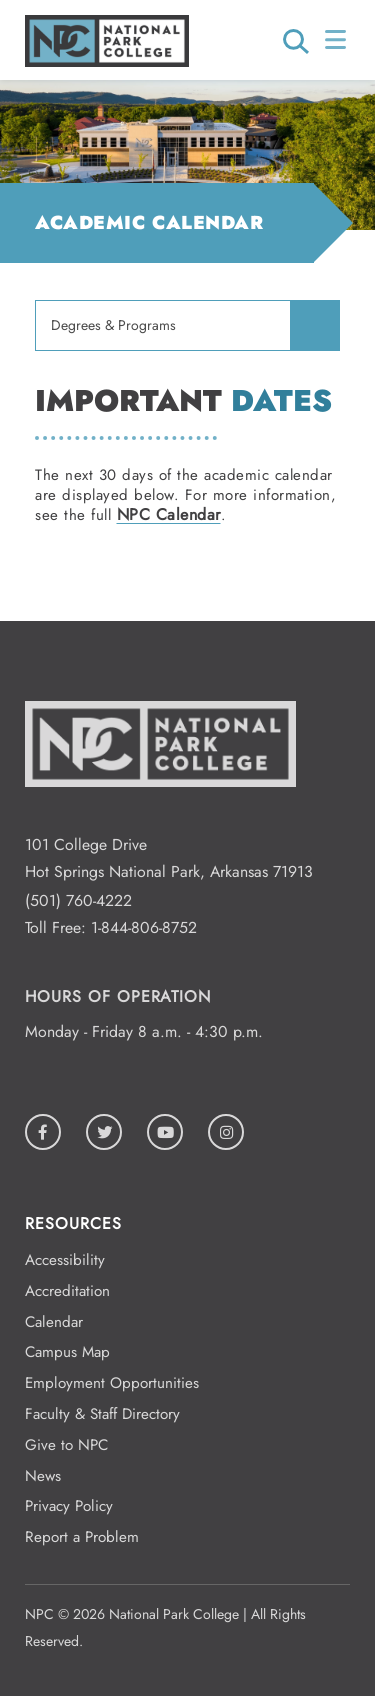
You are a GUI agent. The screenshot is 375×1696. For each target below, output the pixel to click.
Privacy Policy (69, 1506)
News (43, 1476)
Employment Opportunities (112, 1383)
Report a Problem (82, 1537)
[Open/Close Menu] (337, 40)
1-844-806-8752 (144, 927)
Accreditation (67, 1291)
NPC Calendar (169, 514)
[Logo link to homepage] (107, 61)
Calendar (54, 1322)
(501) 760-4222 (78, 900)
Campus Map (67, 1352)
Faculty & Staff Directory (102, 1414)
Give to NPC (66, 1445)
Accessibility (65, 1260)
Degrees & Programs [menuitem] (113, 325)
